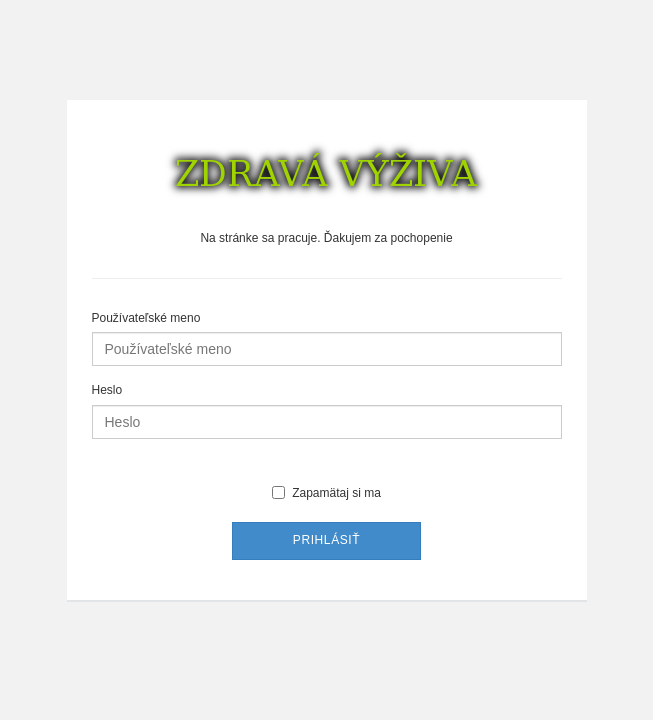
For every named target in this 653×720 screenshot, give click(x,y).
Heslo (107, 390)
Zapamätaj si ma (326, 493)
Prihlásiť (326, 540)
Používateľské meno (146, 318)
